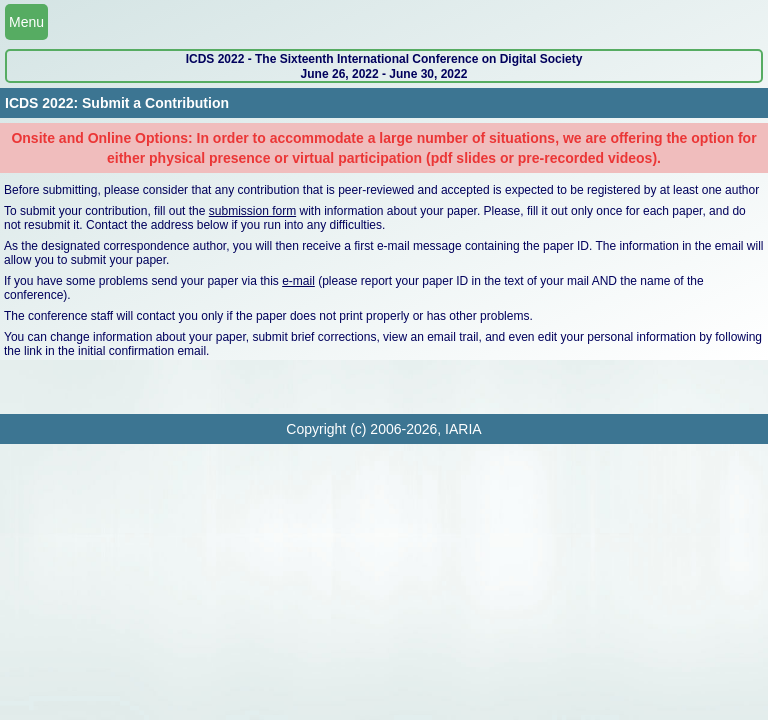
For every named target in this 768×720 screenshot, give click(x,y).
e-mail (298, 281)
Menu (26, 22)
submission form (252, 211)
